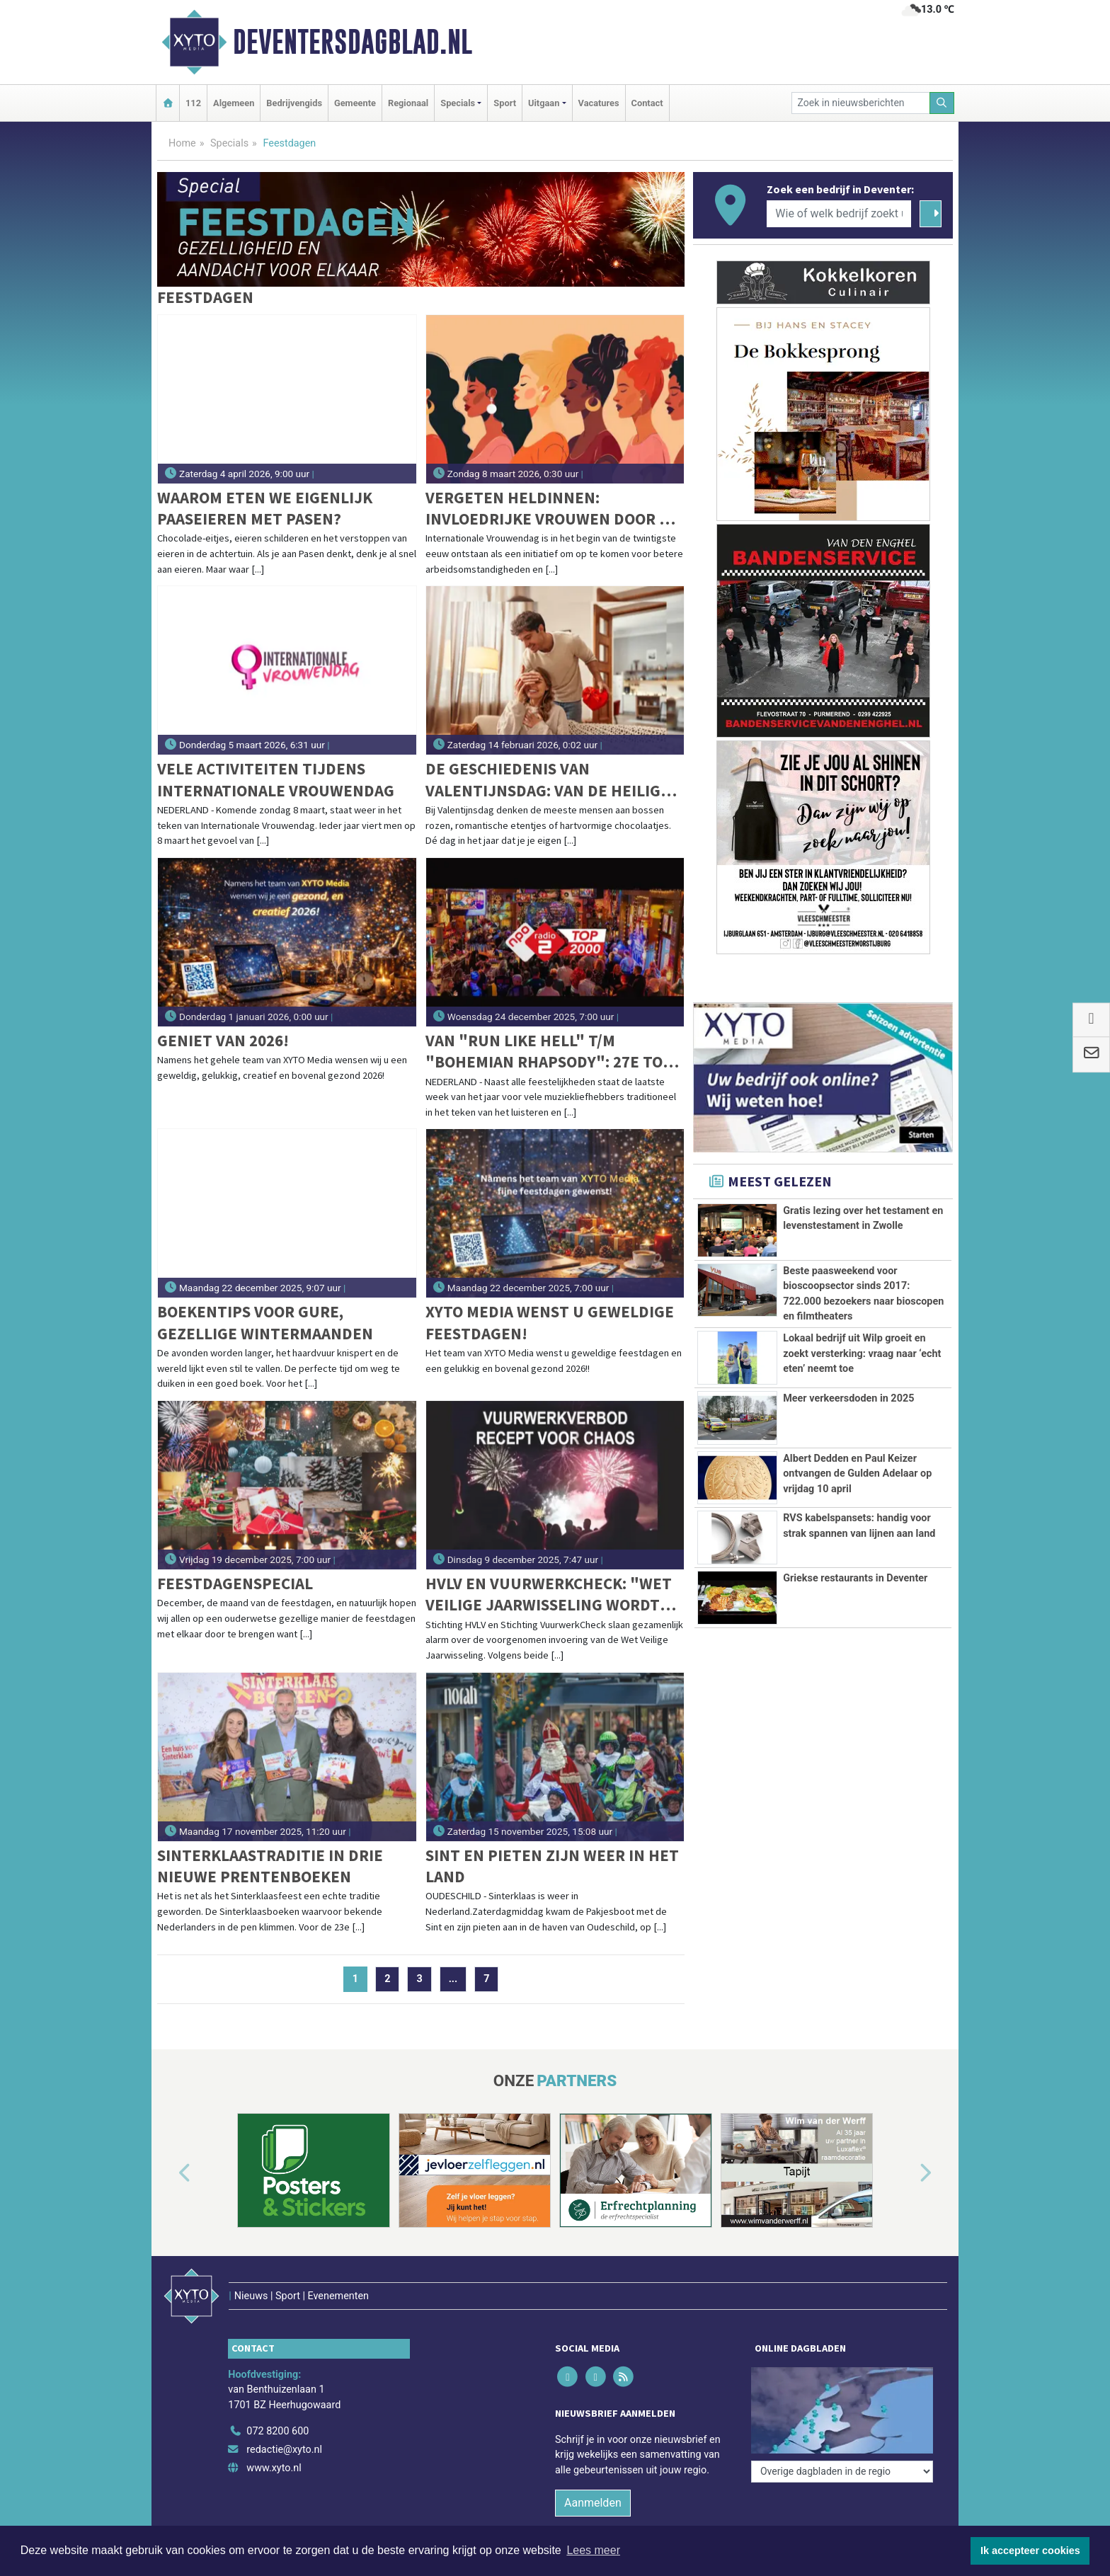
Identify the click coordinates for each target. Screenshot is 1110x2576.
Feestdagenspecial (235, 1583)
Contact (647, 103)
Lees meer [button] (593, 2550)
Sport (504, 103)
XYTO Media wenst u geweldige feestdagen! (549, 1322)
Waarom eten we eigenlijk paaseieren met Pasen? (264, 508)
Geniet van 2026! (223, 1040)
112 (193, 103)
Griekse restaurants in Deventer (855, 1578)
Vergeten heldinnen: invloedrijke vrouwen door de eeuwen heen (552, 508)
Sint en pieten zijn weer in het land (552, 1866)
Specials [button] (457, 103)
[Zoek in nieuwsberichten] (860, 103)
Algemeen (233, 103)
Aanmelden (593, 2502)
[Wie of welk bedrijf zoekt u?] (839, 213)
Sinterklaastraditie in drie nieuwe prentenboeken (270, 1866)
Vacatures (598, 103)
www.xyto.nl (273, 2468)
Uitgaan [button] (543, 103)
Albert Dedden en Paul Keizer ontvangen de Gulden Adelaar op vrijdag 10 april (857, 1474)
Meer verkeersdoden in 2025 (848, 1398)
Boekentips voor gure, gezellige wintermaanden (265, 1322)
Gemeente (355, 103)
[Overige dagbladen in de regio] (842, 2472)
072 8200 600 (277, 2431)
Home (182, 143)
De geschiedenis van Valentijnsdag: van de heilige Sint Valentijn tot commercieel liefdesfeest (547, 779)
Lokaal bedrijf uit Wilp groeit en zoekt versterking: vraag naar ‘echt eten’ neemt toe (862, 1353)
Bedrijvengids (294, 103)
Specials (229, 143)
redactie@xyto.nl (284, 2450)
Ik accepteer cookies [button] (1030, 2550)
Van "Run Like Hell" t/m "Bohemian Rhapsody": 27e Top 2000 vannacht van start (549, 1051)
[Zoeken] (942, 103)
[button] (168, 2173)
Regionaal (408, 103)
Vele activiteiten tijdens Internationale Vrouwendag (275, 779)
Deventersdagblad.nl (352, 42)
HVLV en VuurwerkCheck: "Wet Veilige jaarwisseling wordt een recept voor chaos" (548, 1594)
